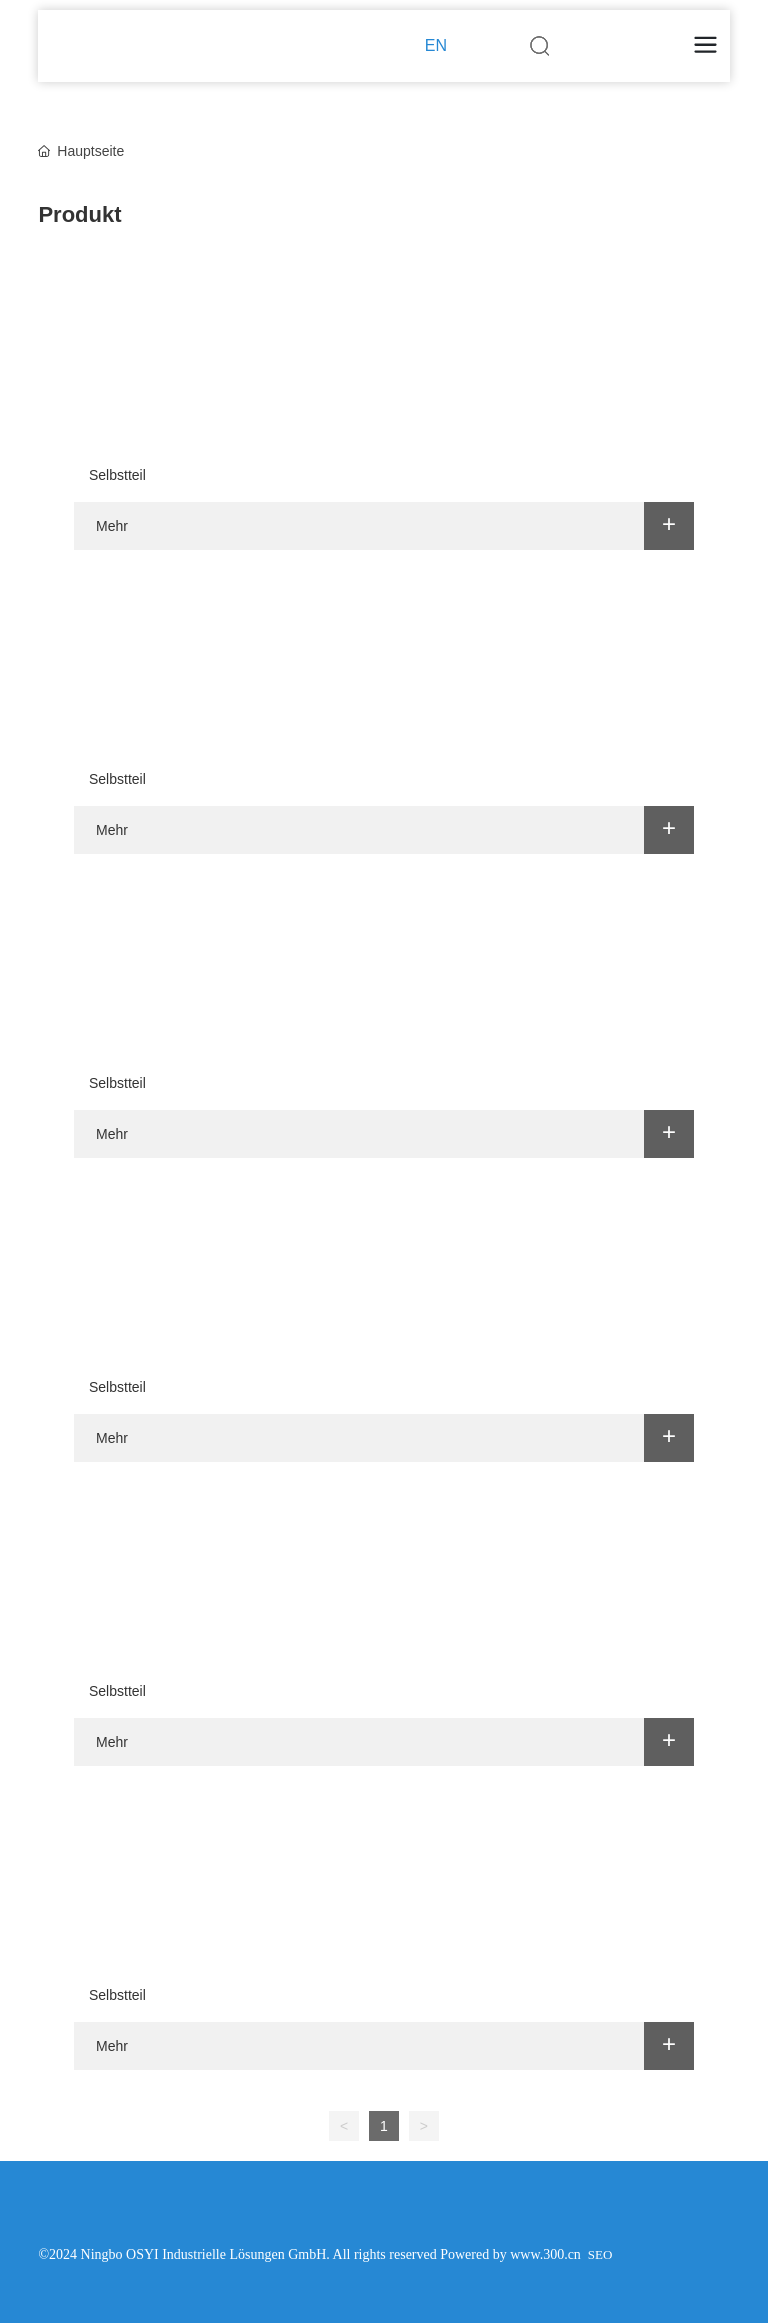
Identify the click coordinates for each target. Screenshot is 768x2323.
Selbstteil (117, 475)
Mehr (112, 526)
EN (436, 45)
